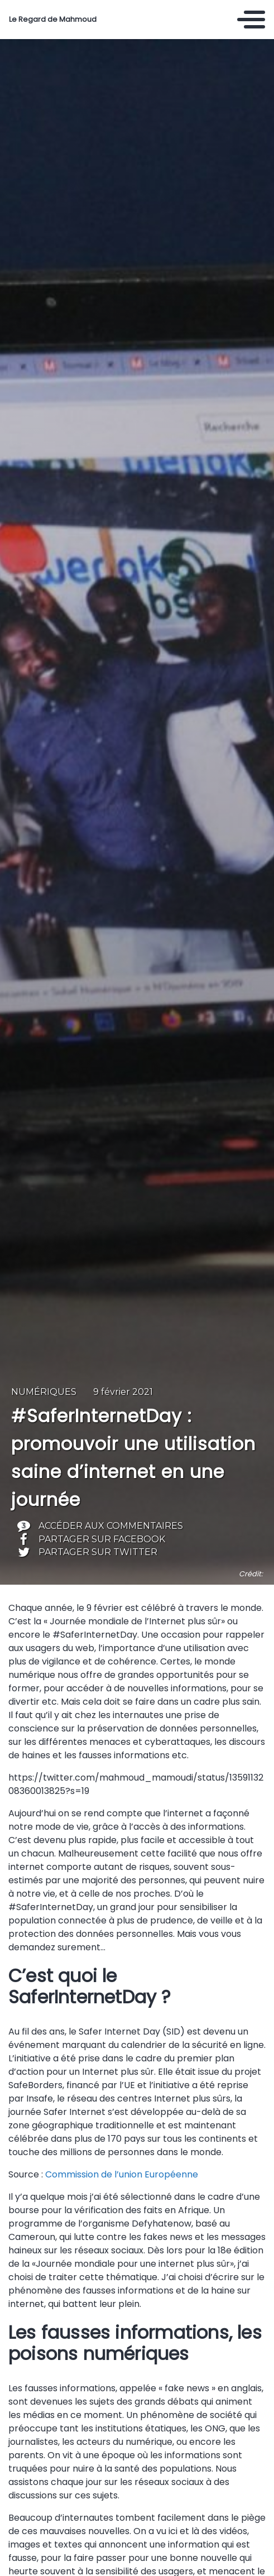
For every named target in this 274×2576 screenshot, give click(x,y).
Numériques (43, 1392)
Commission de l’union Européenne (121, 2174)
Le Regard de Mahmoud (53, 19)
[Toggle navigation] (251, 19)
